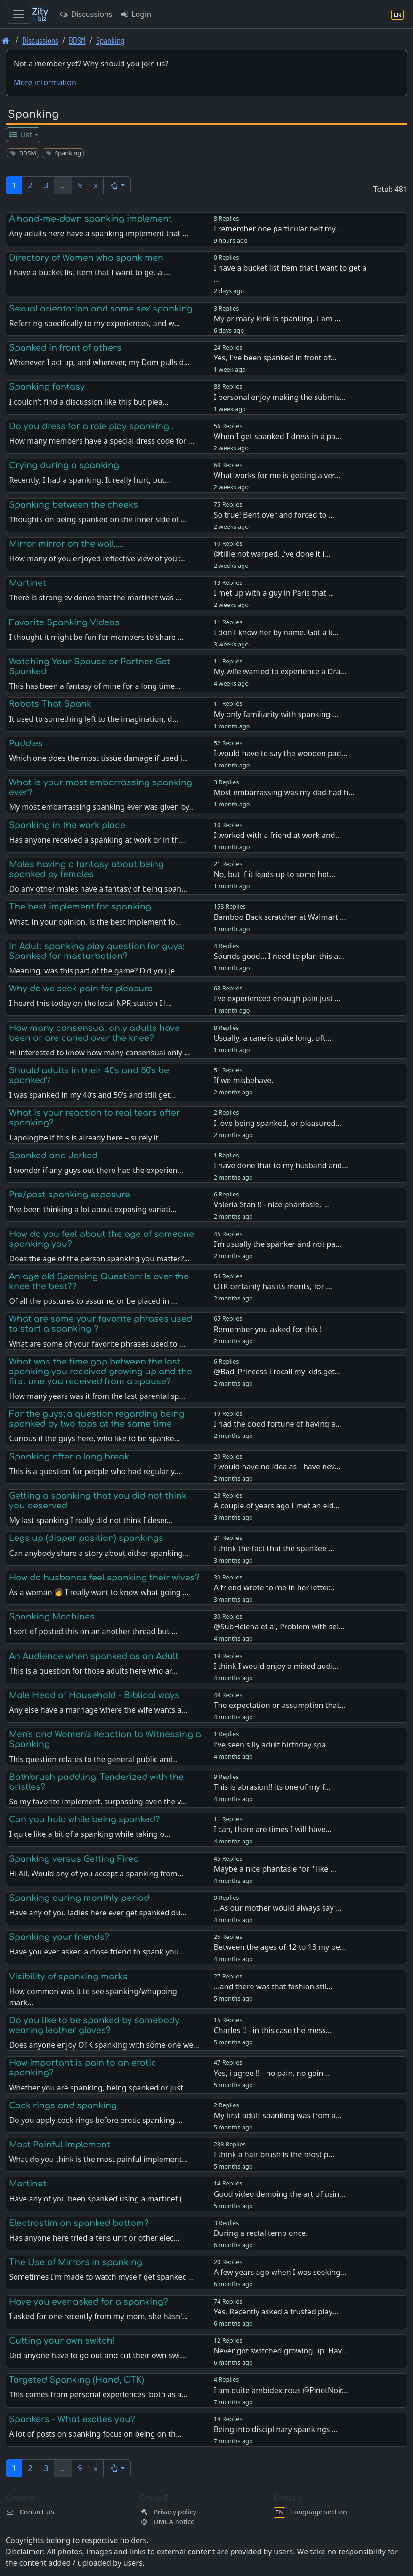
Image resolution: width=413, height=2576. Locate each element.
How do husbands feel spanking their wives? (104, 1577)
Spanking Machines (52, 1616)
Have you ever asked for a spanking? (88, 2301)
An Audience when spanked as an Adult (93, 1656)
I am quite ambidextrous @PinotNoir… (281, 2390)
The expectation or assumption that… (280, 1705)
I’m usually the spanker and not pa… (277, 1244)
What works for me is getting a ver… (277, 475)
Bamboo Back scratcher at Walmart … (280, 917)
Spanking (110, 40)
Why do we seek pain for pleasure (81, 988)
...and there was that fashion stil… (273, 1986)
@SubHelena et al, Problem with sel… (279, 1626)
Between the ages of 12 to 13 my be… (280, 1947)
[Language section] (397, 14)
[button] (117, 185)
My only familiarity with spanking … (276, 714)
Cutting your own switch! (62, 2340)
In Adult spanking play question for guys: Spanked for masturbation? (96, 951)
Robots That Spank (50, 704)
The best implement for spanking (80, 906)
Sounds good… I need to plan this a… (279, 956)
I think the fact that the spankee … (274, 1548)
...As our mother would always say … (278, 1908)
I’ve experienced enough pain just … (277, 998)
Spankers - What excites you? (72, 2419)
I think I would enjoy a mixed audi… (276, 1666)
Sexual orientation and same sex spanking (101, 308)
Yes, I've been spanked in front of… (275, 357)
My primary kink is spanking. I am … (277, 318)
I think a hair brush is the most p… (274, 2154)
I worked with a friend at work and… (277, 835)
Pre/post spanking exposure (69, 1194)
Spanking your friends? (59, 1937)
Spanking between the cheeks (73, 505)
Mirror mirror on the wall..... (66, 544)
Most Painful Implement (59, 2144)
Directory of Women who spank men (86, 258)
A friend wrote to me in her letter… (274, 1587)
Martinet (27, 583)
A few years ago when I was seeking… (280, 2272)
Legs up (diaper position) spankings (86, 1538)
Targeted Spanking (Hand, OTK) (76, 2380)
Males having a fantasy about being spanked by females (86, 869)
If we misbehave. (244, 1080)
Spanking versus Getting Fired (74, 1859)
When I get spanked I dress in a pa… (277, 436)
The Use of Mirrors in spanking (75, 2262)
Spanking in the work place (67, 825)
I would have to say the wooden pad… (281, 753)
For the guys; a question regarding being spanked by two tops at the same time (97, 1418)
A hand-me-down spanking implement (90, 218)
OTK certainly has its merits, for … (273, 1286)
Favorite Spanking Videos (64, 622)
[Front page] (6, 40)
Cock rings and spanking (63, 2105)
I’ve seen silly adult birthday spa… (273, 1744)
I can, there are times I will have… (273, 1829)
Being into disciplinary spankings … (276, 2429)
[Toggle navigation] (19, 14)
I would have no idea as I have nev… (277, 1466)
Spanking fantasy (47, 386)
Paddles (26, 743)
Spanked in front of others (65, 347)
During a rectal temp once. (261, 2233)
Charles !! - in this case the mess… (273, 2030)
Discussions (85, 14)
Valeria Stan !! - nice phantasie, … (271, 1204)
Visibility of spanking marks (68, 1976)
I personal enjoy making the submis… (280, 397)
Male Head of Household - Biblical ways (94, 1695)
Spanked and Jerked (53, 1155)
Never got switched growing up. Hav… (281, 2350)
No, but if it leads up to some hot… (275, 874)
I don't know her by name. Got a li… (276, 632)
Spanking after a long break (69, 1456)
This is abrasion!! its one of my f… (272, 1787)
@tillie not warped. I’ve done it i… (272, 554)
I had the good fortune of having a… (277, 1424)
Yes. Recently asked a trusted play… (276, 2311)
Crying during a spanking (64, 465)
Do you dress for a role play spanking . (91, 426)
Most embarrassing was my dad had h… (284, 792)
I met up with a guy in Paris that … (274, 593)
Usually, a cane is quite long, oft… (273, 1038)
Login (135, 14)
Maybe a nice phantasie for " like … (275, 1869)
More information (45, 82)
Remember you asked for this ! (268, 1329)
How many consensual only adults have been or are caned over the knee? (94, 1033)
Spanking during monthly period (79, 1898)
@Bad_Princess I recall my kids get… (277, 1371)
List (20, 134)
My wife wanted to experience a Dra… (280, 671)
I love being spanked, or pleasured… (277, 1123)
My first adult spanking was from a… (278, 2115)
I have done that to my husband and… (281, 1165)
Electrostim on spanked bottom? (79, 2223)
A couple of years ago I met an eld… (277, 1505)
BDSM (77, 40)
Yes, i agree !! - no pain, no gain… (271, 2073)
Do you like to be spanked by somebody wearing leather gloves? (94, 2025)
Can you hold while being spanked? (84, 1819)
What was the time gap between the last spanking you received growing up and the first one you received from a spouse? (100, 1371)
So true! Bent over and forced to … (274, 515)
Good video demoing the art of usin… (279, 2194)
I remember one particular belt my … (279, 228)
